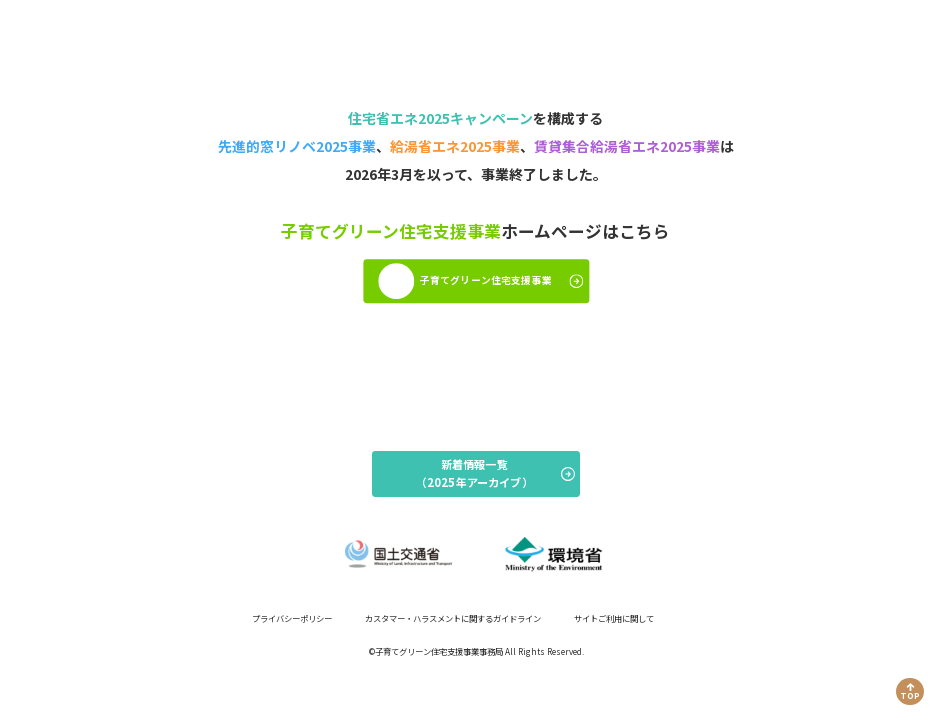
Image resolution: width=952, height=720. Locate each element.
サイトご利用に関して (614, 618)
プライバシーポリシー (292, 618)
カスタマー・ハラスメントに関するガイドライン (453, 618)
